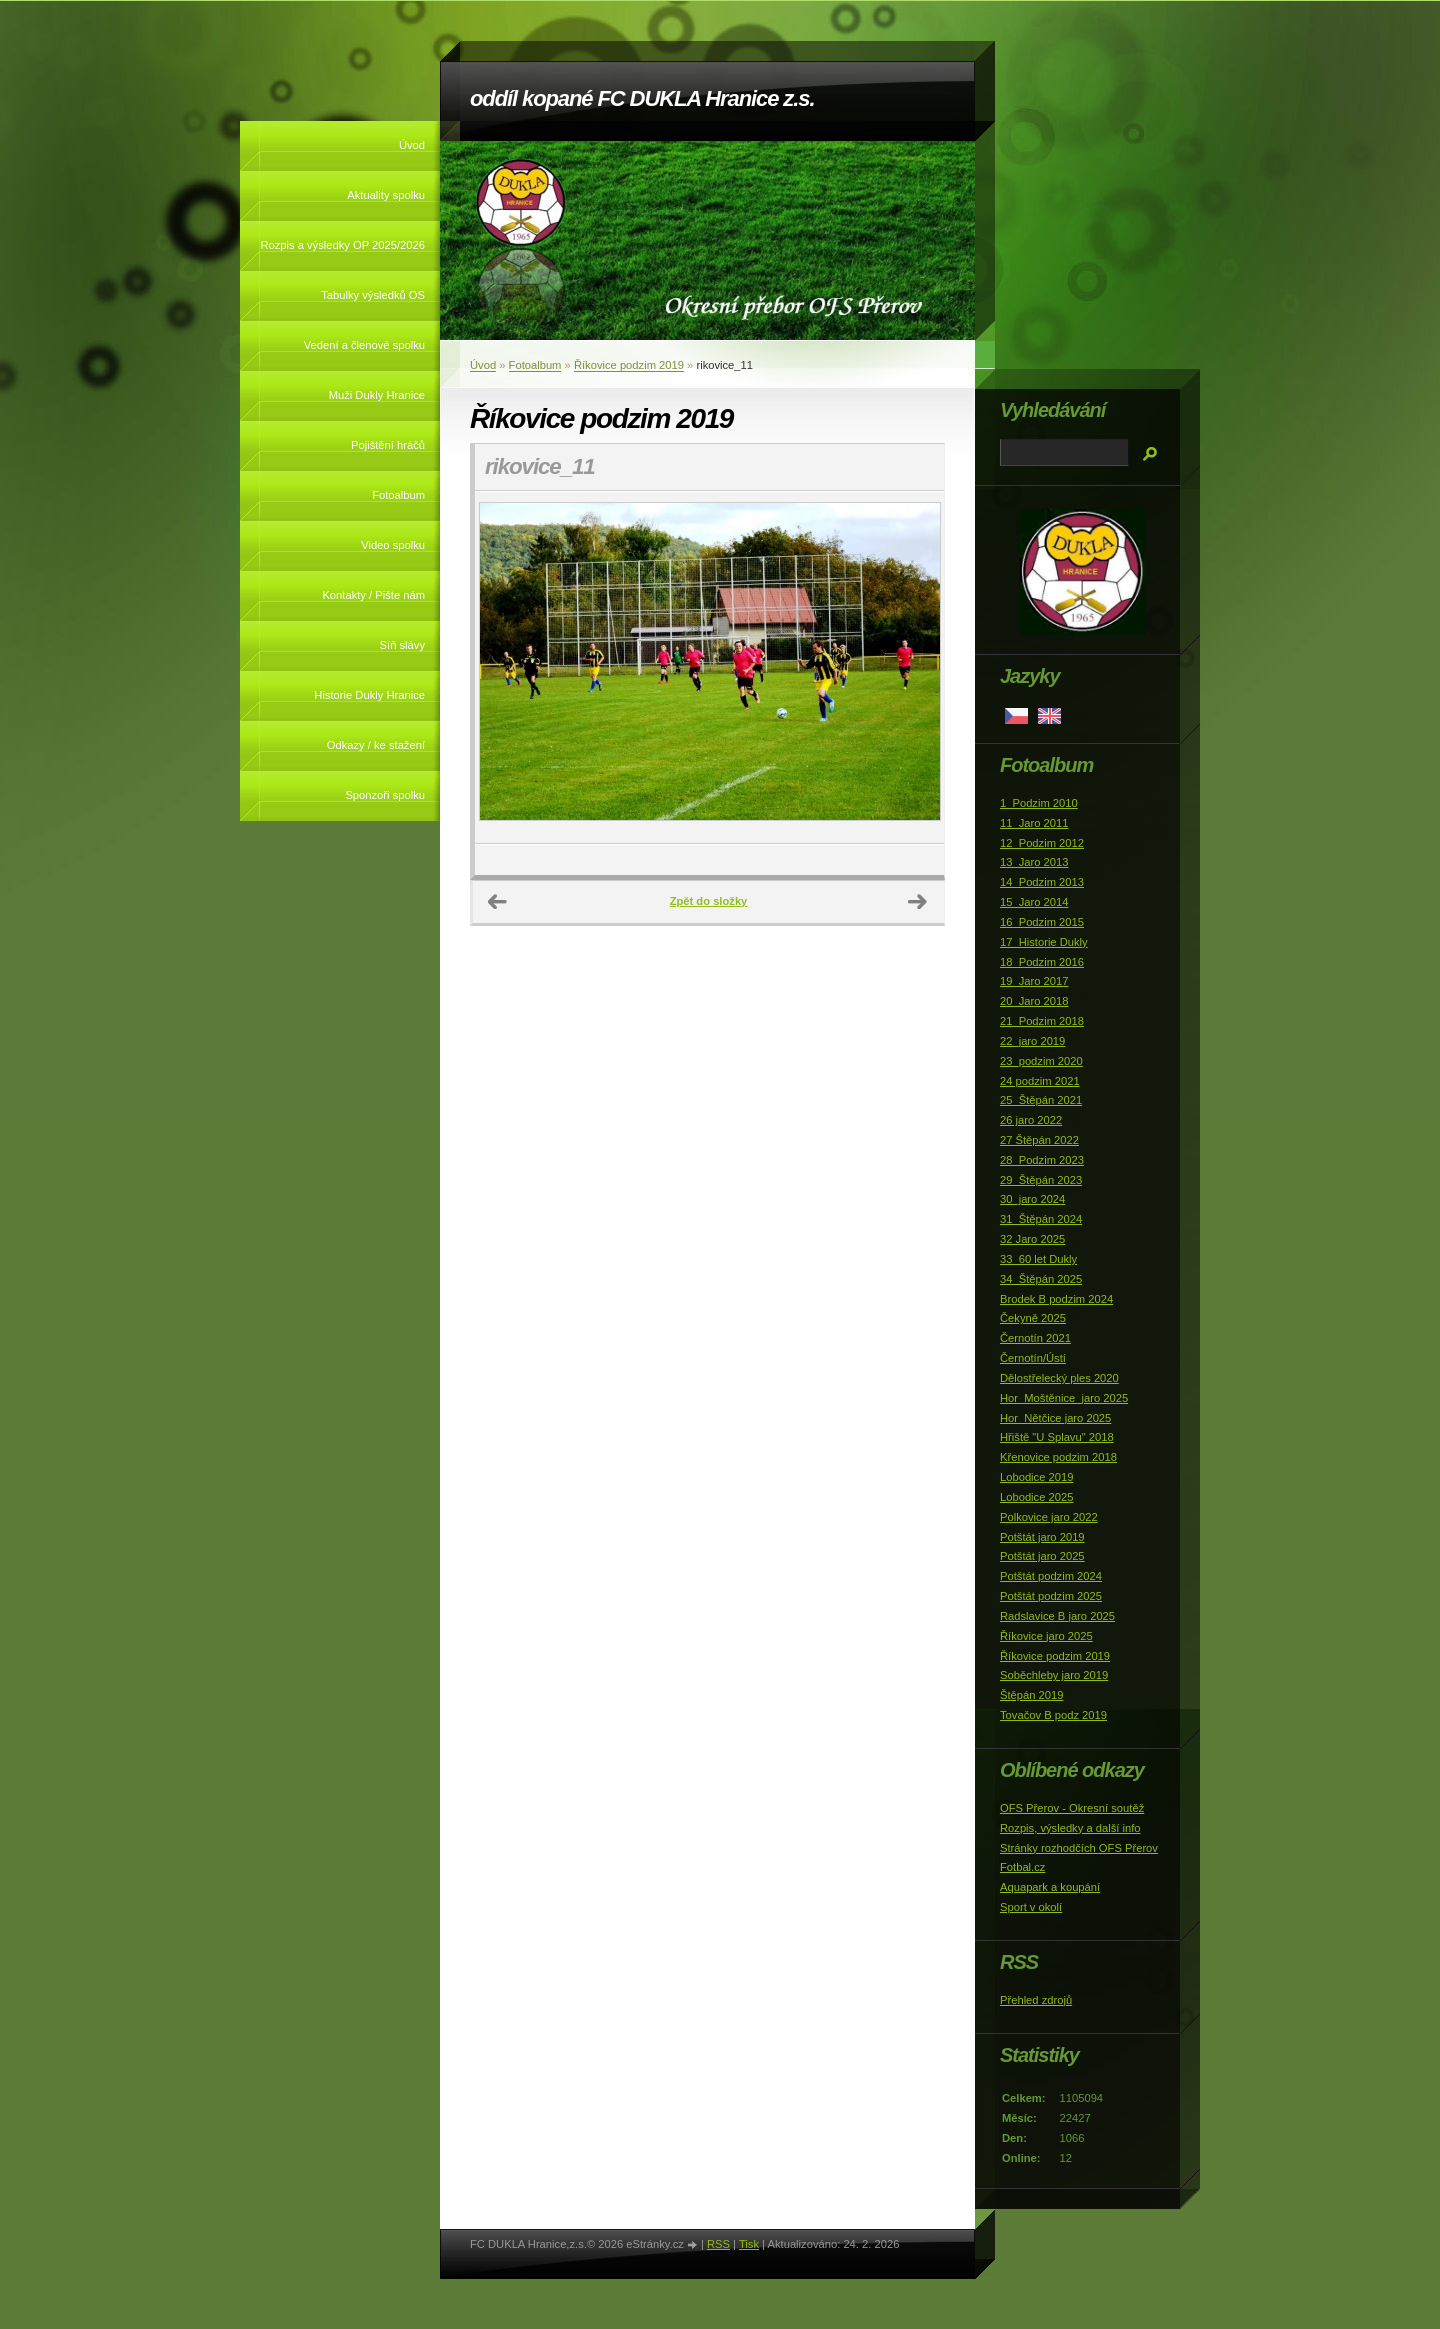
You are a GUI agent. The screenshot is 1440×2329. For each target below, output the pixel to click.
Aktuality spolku (386, 195)
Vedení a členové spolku (364, 345)
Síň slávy (402, 645)
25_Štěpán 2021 (1041, 1100)
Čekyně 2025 (1033, 1318)
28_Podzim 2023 (1042, 1160)
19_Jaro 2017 (1034, 981)
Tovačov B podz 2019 (1053, 1715)
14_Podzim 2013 (1042, 882)
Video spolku (393, 545)
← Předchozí (498, 902)
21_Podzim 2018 (1042, 1021)
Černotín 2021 (1035, 1338)
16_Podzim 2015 (1042, 922)
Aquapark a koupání (1050, 1887)
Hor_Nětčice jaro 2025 (1055, 1418)
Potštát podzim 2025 (1051, 1596)
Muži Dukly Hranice (377, 395)
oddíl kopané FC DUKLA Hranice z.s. (642, 98)
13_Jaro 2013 (1034, 862)
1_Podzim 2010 (1039, 803)
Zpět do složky (709, 901)
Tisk (749, 2244)
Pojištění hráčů (388, 445)
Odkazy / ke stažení (376, 745)
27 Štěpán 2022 (1039, 1140)
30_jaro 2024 (1032, 1199)
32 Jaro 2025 (1032, 1239)
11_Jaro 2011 (1034, 823)
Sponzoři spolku (385, 795)
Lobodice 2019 (1036, 1477)
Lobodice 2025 (1036, 1497)
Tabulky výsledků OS (373, 295)
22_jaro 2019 (1032, 1041)
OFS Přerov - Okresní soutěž (1072, 1808)
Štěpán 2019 (1031, 1695)
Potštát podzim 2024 (1051, 1576)
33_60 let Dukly (1038, 1259)
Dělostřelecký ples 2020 (1059, 1378)
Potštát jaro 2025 (1042, 1556)
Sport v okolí (1031, 1907)
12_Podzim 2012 (1042, 843)
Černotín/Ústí (1033, 1358)
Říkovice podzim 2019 (629, 365)
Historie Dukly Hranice (369, 695)
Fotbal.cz (1022, 1867)
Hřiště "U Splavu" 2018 (1057, 1437)
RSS (718, 2244)
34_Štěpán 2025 (1041, 1279)
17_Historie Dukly (1044, 942)
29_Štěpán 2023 (1041, 1180)
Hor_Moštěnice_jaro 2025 (1064, 1398)
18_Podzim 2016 (1042, 962)
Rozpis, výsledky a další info (1070, 1828)
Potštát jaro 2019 (1042, 1537)
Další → (918, 902)
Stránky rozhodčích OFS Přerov (1079, 1848)
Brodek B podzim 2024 (1056, 1299)
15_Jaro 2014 (1034, 902)
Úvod (412, 145)
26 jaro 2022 (1031, 1120)
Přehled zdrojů (1036, 2000)
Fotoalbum (398, 495)
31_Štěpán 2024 (1041, 1219)
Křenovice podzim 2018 (1058, 1457)
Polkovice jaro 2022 (1049, 1517)
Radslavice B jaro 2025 (1057, 1616)
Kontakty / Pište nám (373, 595)
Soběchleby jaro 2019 (1054, 1675)
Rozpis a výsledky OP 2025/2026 (342, 245)
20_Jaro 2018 (1034, 1001)
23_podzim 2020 (1041, 1061)
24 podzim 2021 (1040, 1081)
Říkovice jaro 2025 (1046, 1636)
